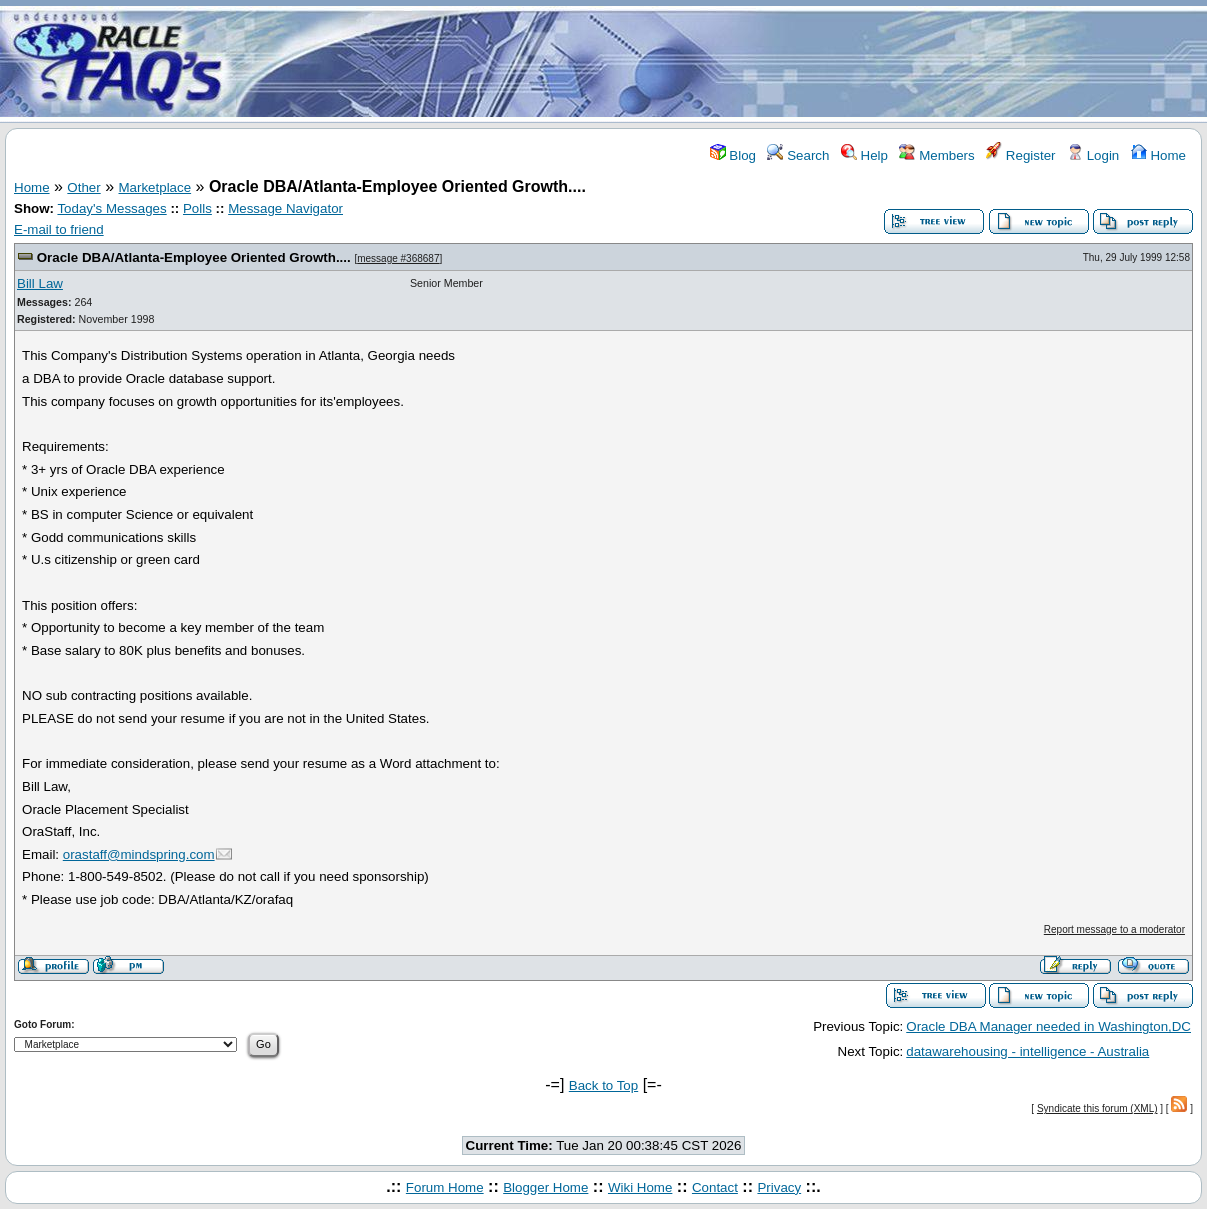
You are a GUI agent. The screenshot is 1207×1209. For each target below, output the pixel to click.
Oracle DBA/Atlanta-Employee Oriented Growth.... (194, 257)
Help (864, 155)
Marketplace (155, 187)
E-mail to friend (59, 229)
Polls (197, 208)
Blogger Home (545, 1187)
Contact (715, 1187)
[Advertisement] (722, 63)
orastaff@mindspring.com (139, 854)
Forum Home (445, 1187)
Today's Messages (111, 208)
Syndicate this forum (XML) (1097, 1108)
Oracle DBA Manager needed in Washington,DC (1048, 1026)
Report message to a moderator (1114, 929)
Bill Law (40, 283)
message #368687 (398, 258)
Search (798, 155)
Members (936, 155)
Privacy (779, 1187)
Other (83, 187)
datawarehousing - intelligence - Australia (1027, 1051)
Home (1158, 155)
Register (1020, 155)
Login (1093, 155)
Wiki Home (640, 1187)
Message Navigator (285, 208)
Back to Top (603, 1085)
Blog (733, 155)
